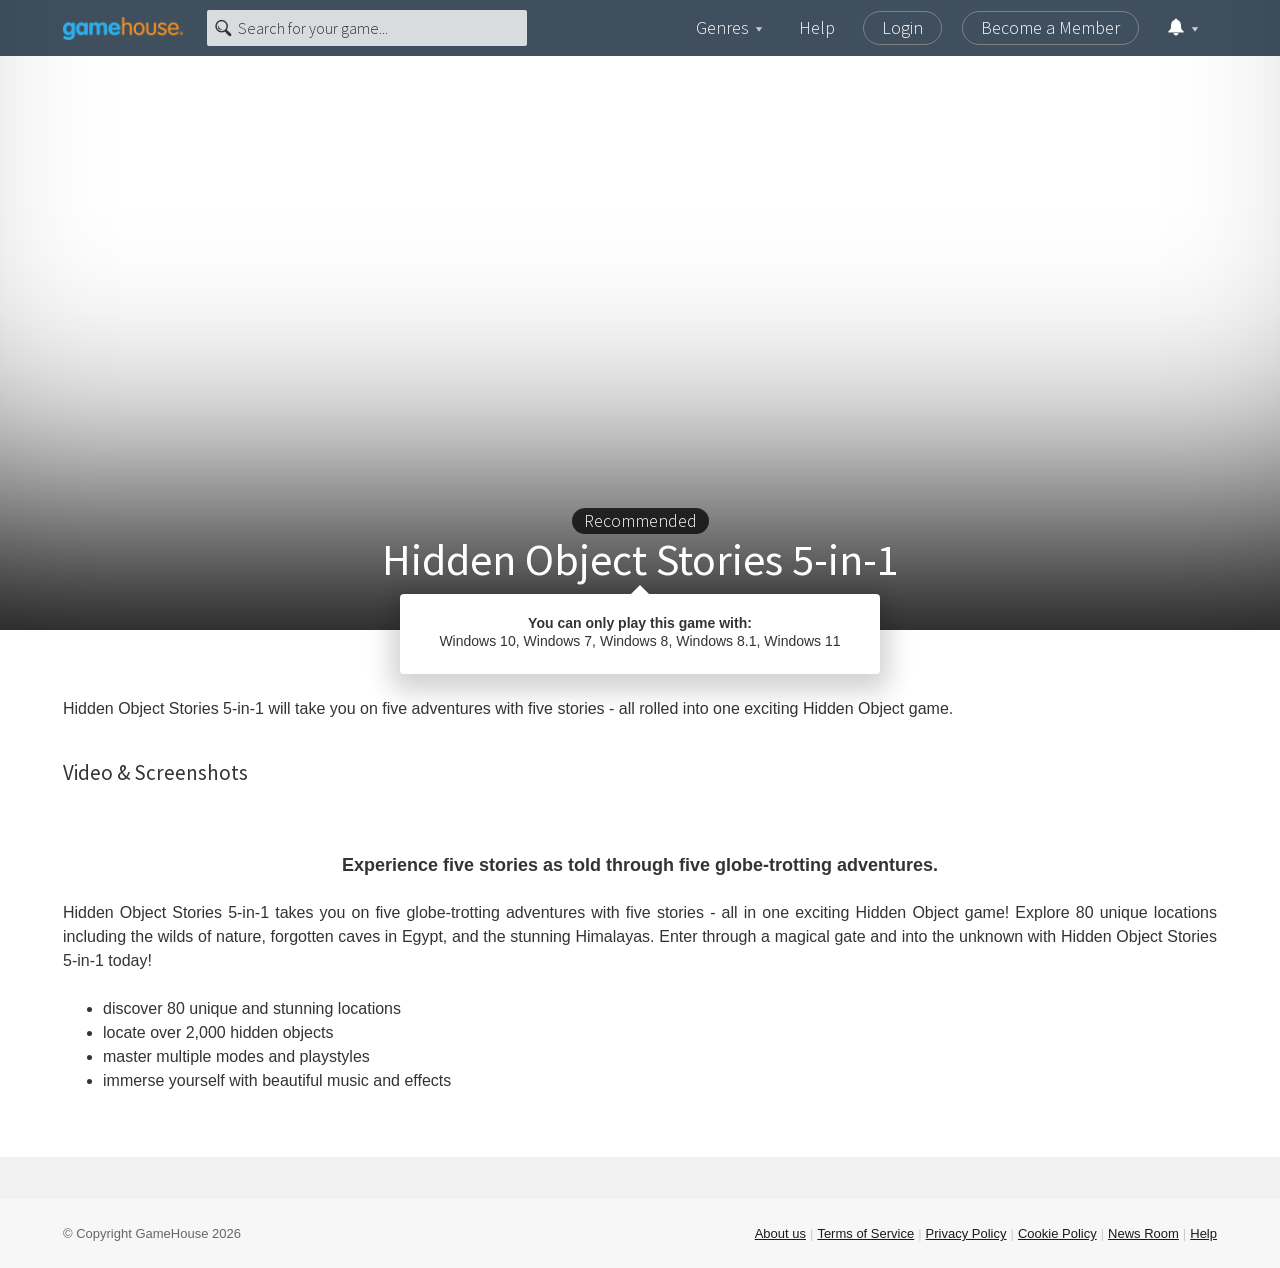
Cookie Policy (1057, 1233)
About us (780, 1233)
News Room (1143, 1233)
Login (902, 27)
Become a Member (1050, 27)
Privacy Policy (966, 1233)
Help (817, 27)
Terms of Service (865, 1233)
